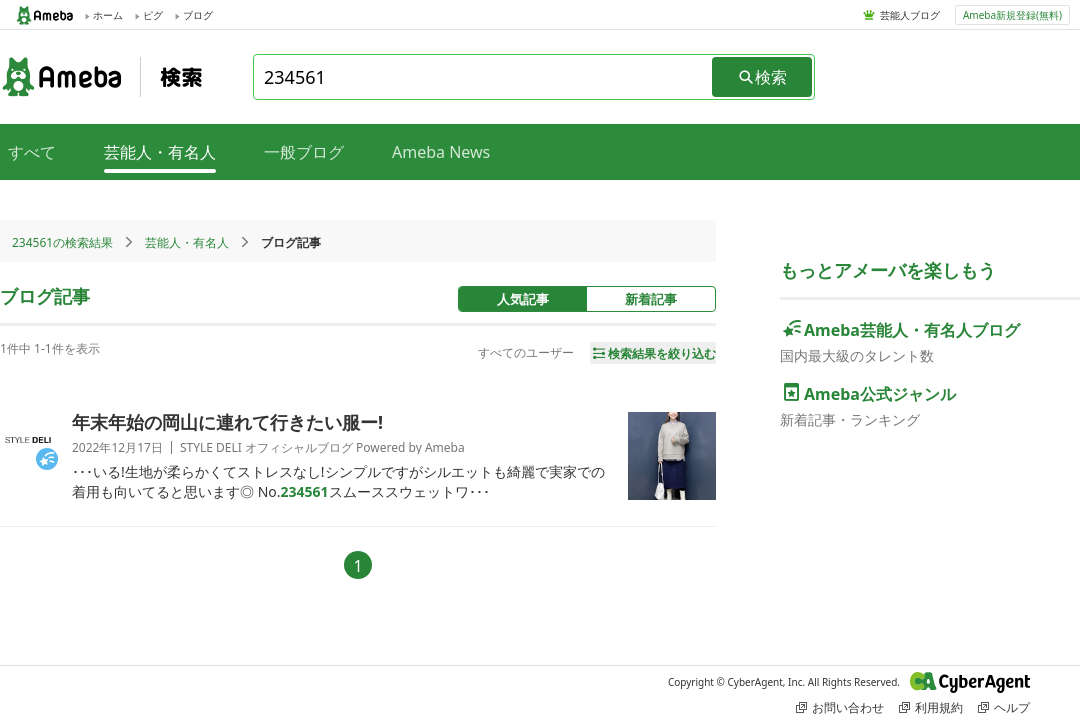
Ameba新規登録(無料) (1012, 15)
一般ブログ (304, 152)
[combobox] (484, 77)
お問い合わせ (840, 707)
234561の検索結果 (62, 242)
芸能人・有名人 (187, 242)
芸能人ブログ (910, 15)
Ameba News (441, 152)
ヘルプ (1004, 707)
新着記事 (651, 299)
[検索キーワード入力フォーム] (484, 77)
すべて (32, 152)
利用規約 (931, 707)
